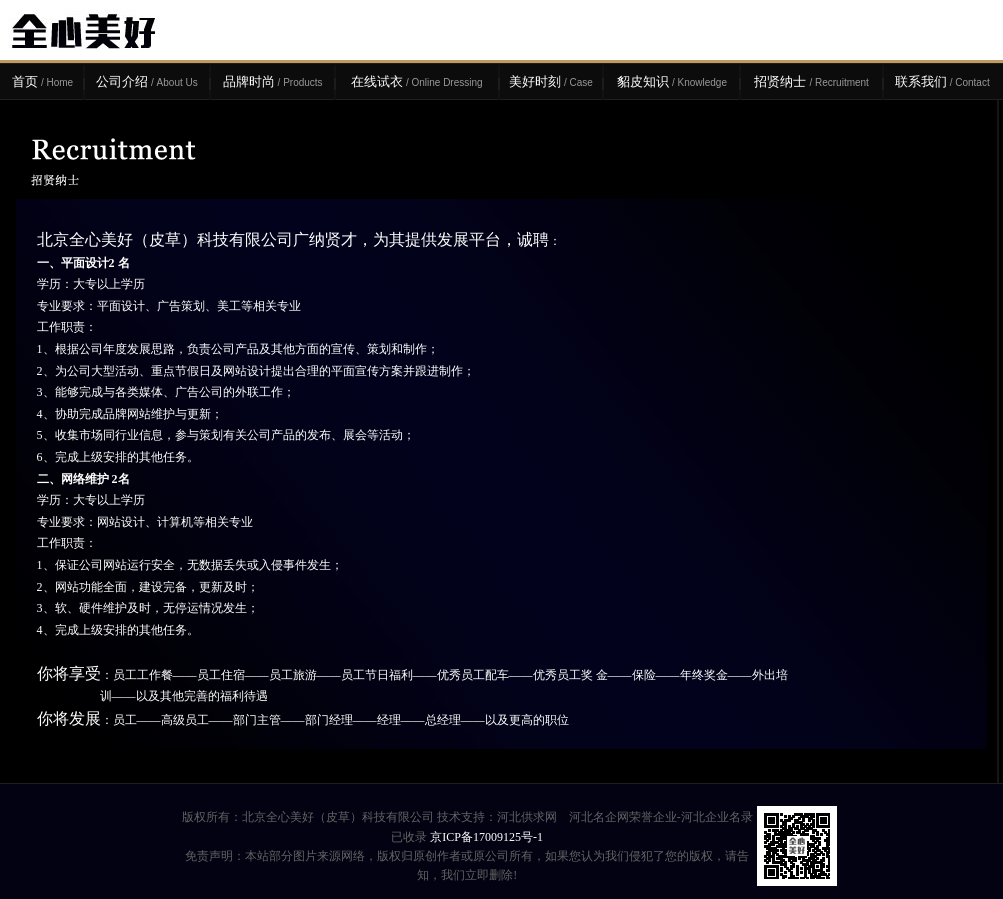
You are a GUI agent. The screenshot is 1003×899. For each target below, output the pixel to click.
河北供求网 (527, 817)
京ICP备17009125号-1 (486, 837)
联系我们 (942, 81)
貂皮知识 (672, 81)
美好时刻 (551, 81)
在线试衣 (417, 81)
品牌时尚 (273, 81)
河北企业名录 (717, 817)
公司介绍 (147, 81)
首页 (42, 81)
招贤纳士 (811, 81)
